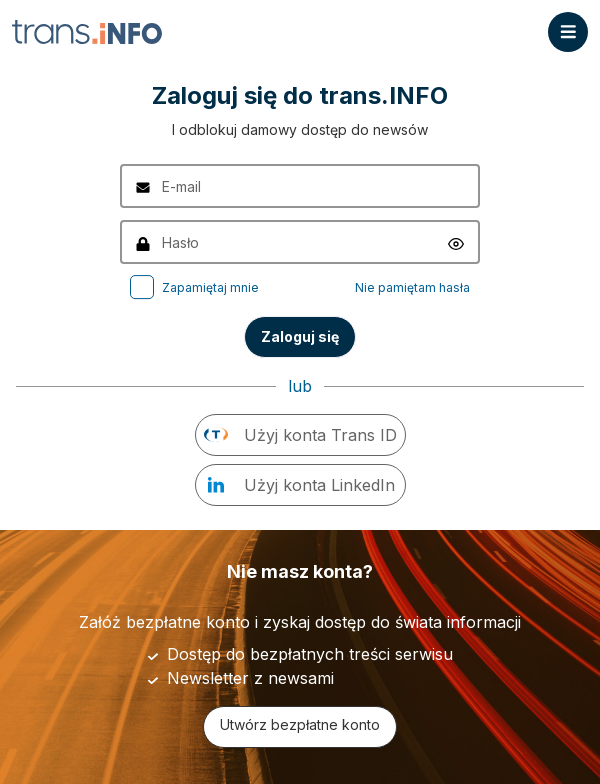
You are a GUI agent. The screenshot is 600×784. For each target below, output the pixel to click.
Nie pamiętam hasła (412, 287)
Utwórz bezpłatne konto (300, 724)
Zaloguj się (300, 336)
